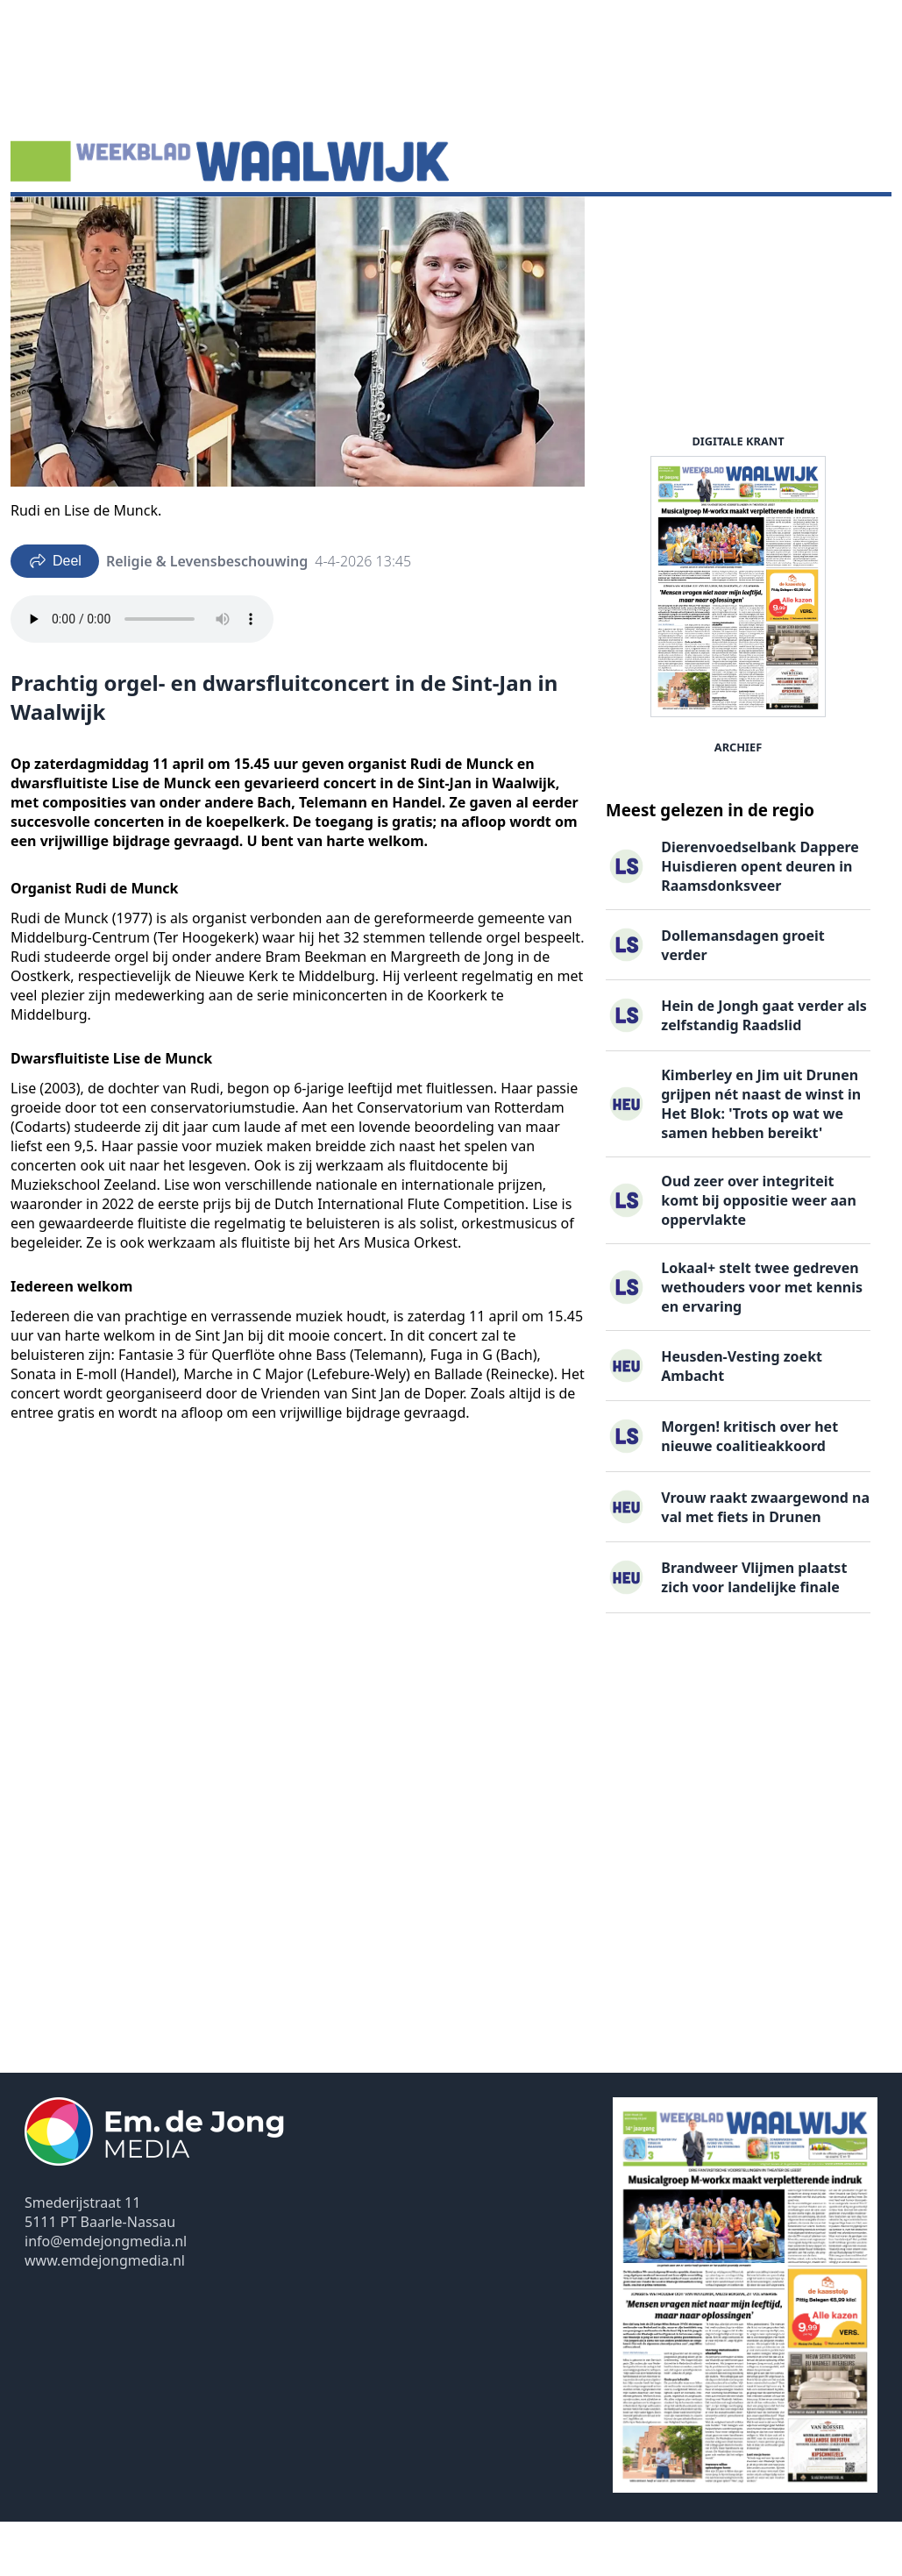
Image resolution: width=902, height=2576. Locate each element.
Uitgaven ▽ (520, 223)
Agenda (132, 223)
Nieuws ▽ (53, 223)
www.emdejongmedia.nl (105, 2314)
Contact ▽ (611, 223)
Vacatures (296, 223)
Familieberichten (406, 223)
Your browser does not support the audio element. (142, 673)
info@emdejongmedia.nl (106, 2295)
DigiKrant (210, 223)
